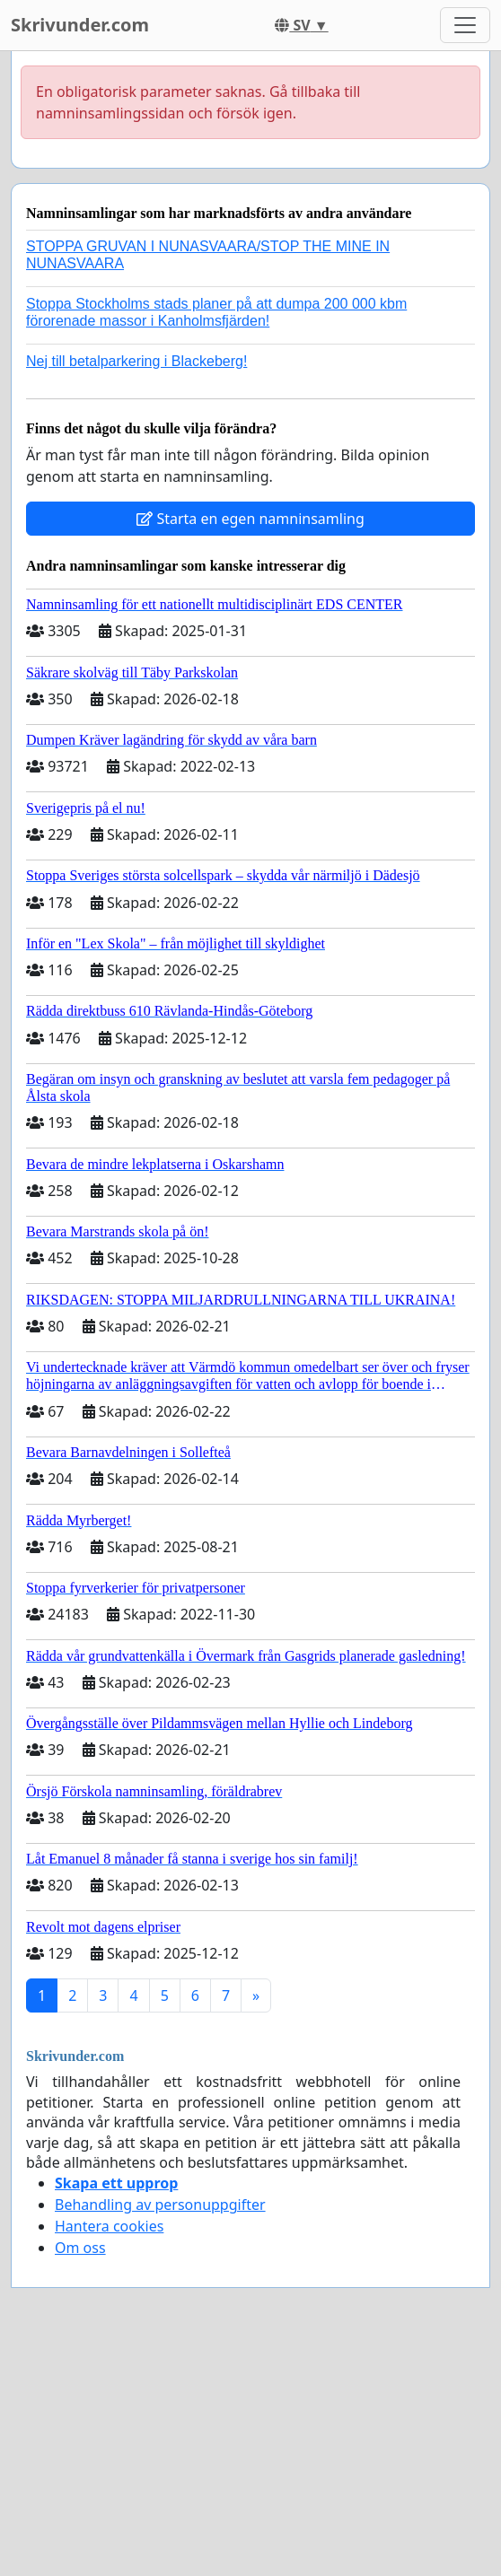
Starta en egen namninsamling (250, 518)
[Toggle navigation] (465, 25)
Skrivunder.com (80, 25)
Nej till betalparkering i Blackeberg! (136, 361)
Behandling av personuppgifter (160, 2204)
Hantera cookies (109, 2226)
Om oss (80, 2247)
